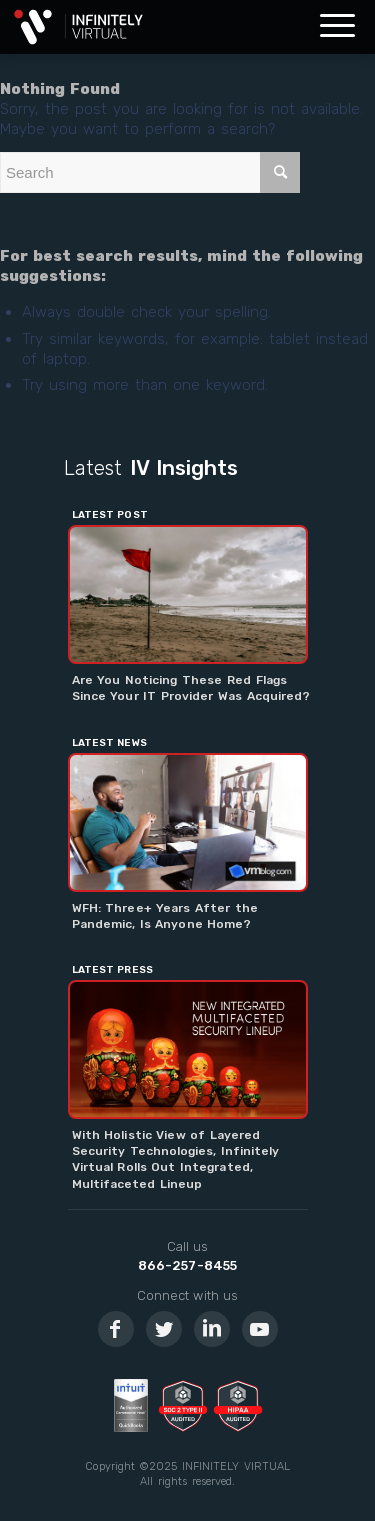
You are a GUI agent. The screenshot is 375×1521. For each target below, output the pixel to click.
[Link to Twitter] (164, 1329)
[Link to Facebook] (116, 1329)
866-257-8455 (187, 1265)
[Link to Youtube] (260, 1329)
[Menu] (337, 27)
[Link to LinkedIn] (212, 1329)
